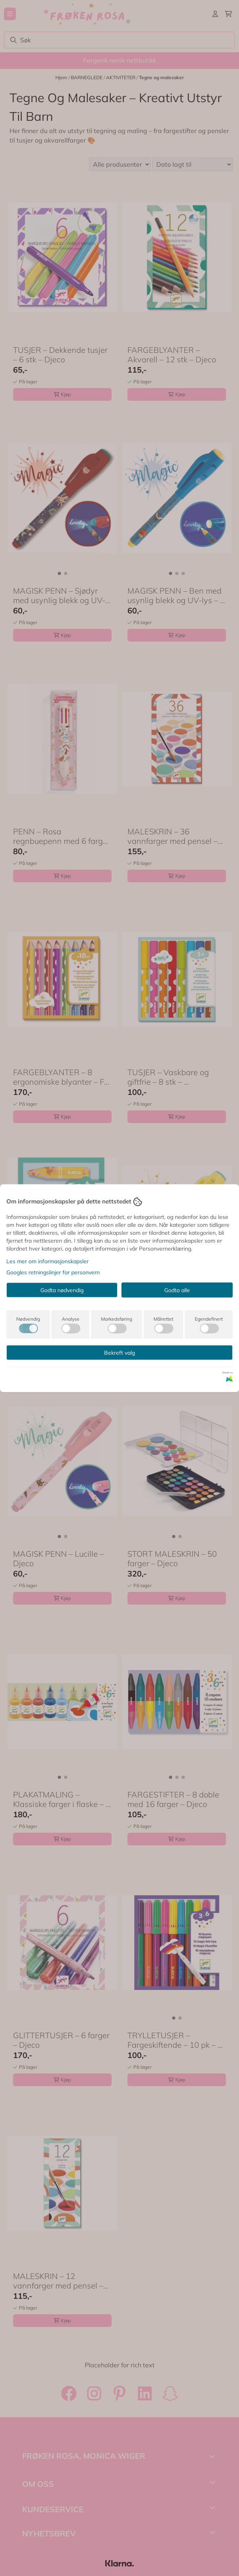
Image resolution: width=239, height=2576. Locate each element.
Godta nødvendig (61, 1289)
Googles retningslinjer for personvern (53, 1272)
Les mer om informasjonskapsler (47, 1260)
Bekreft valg (119, 1352)
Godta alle (177, 1289)
